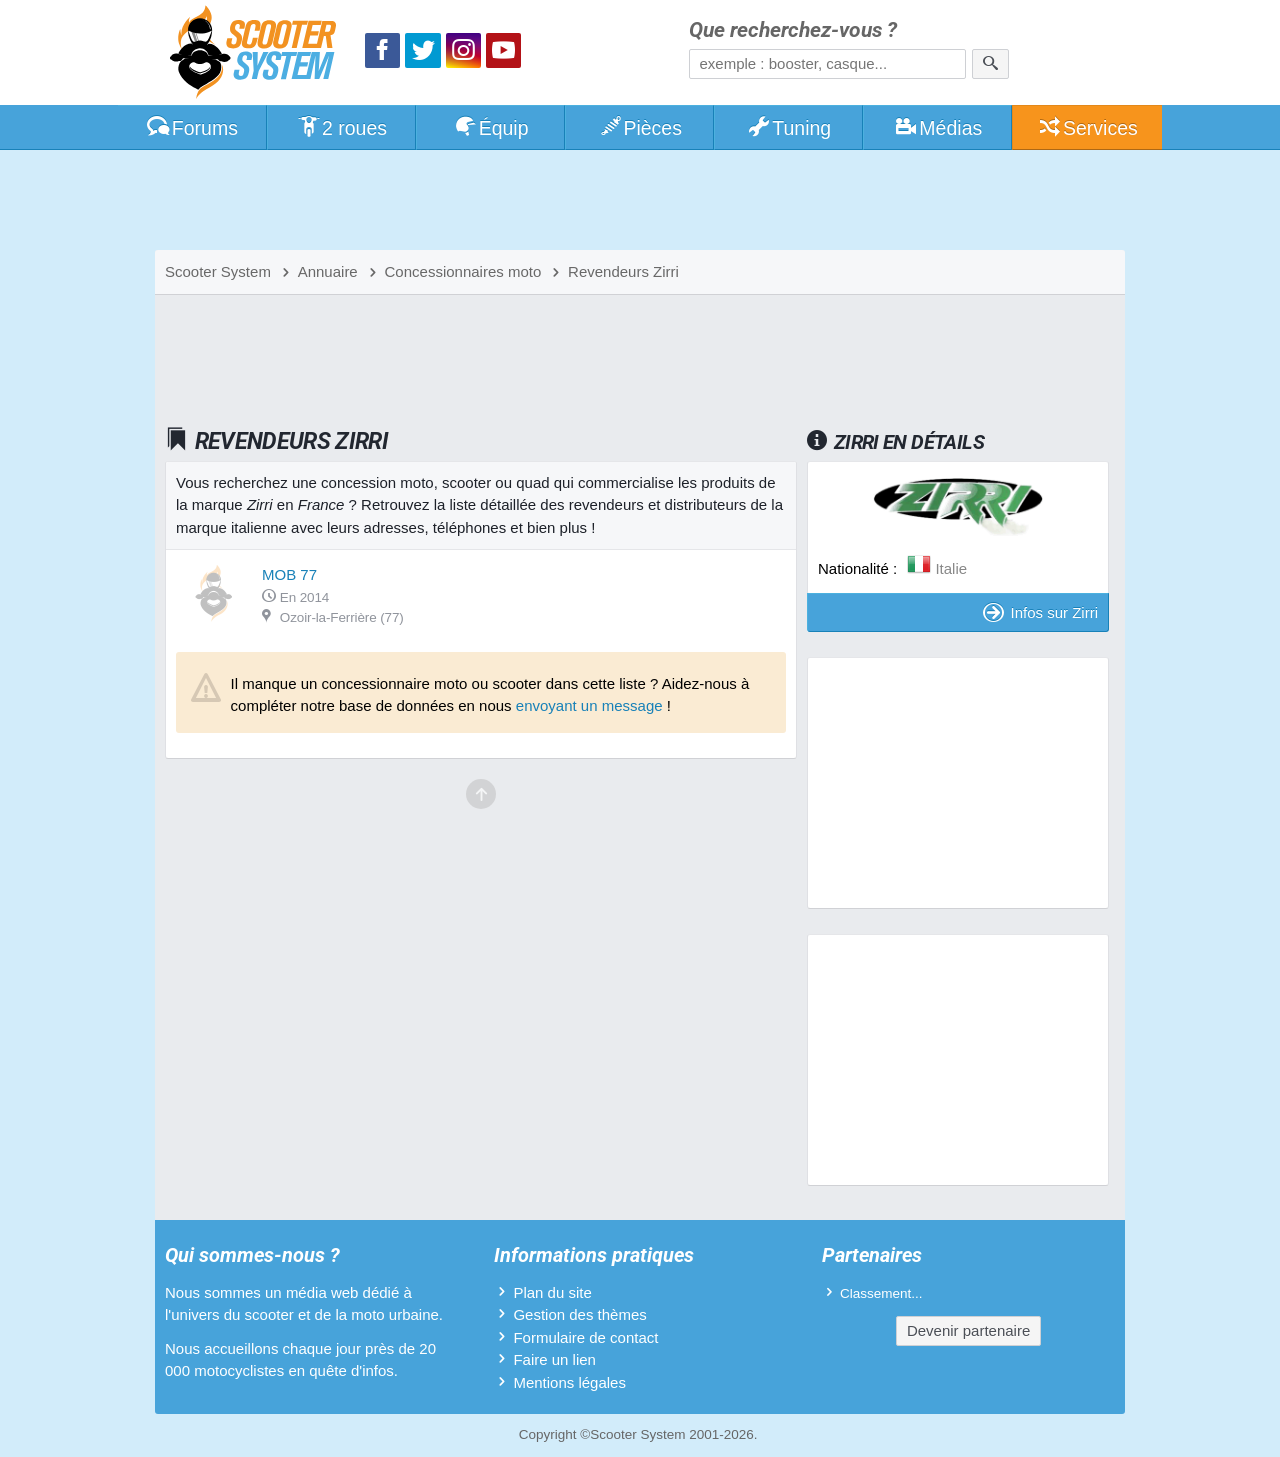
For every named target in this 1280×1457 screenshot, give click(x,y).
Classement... (881, 1293)
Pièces (640, 128)
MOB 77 (289, 574)
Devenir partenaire (968, 1330)
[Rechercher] (990, 64)
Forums (192, 128)
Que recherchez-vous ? (793, 30)
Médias (938, 128)
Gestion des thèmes (579, 1314)
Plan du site (552, 1292)
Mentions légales (569, 1382)
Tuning (789, 128)
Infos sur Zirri (1040, 612)
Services (1087, 128)
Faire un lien (554, 1359)
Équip (491, 128)
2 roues (341, 128)
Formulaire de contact (585, 1337)
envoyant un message (589, 705)
